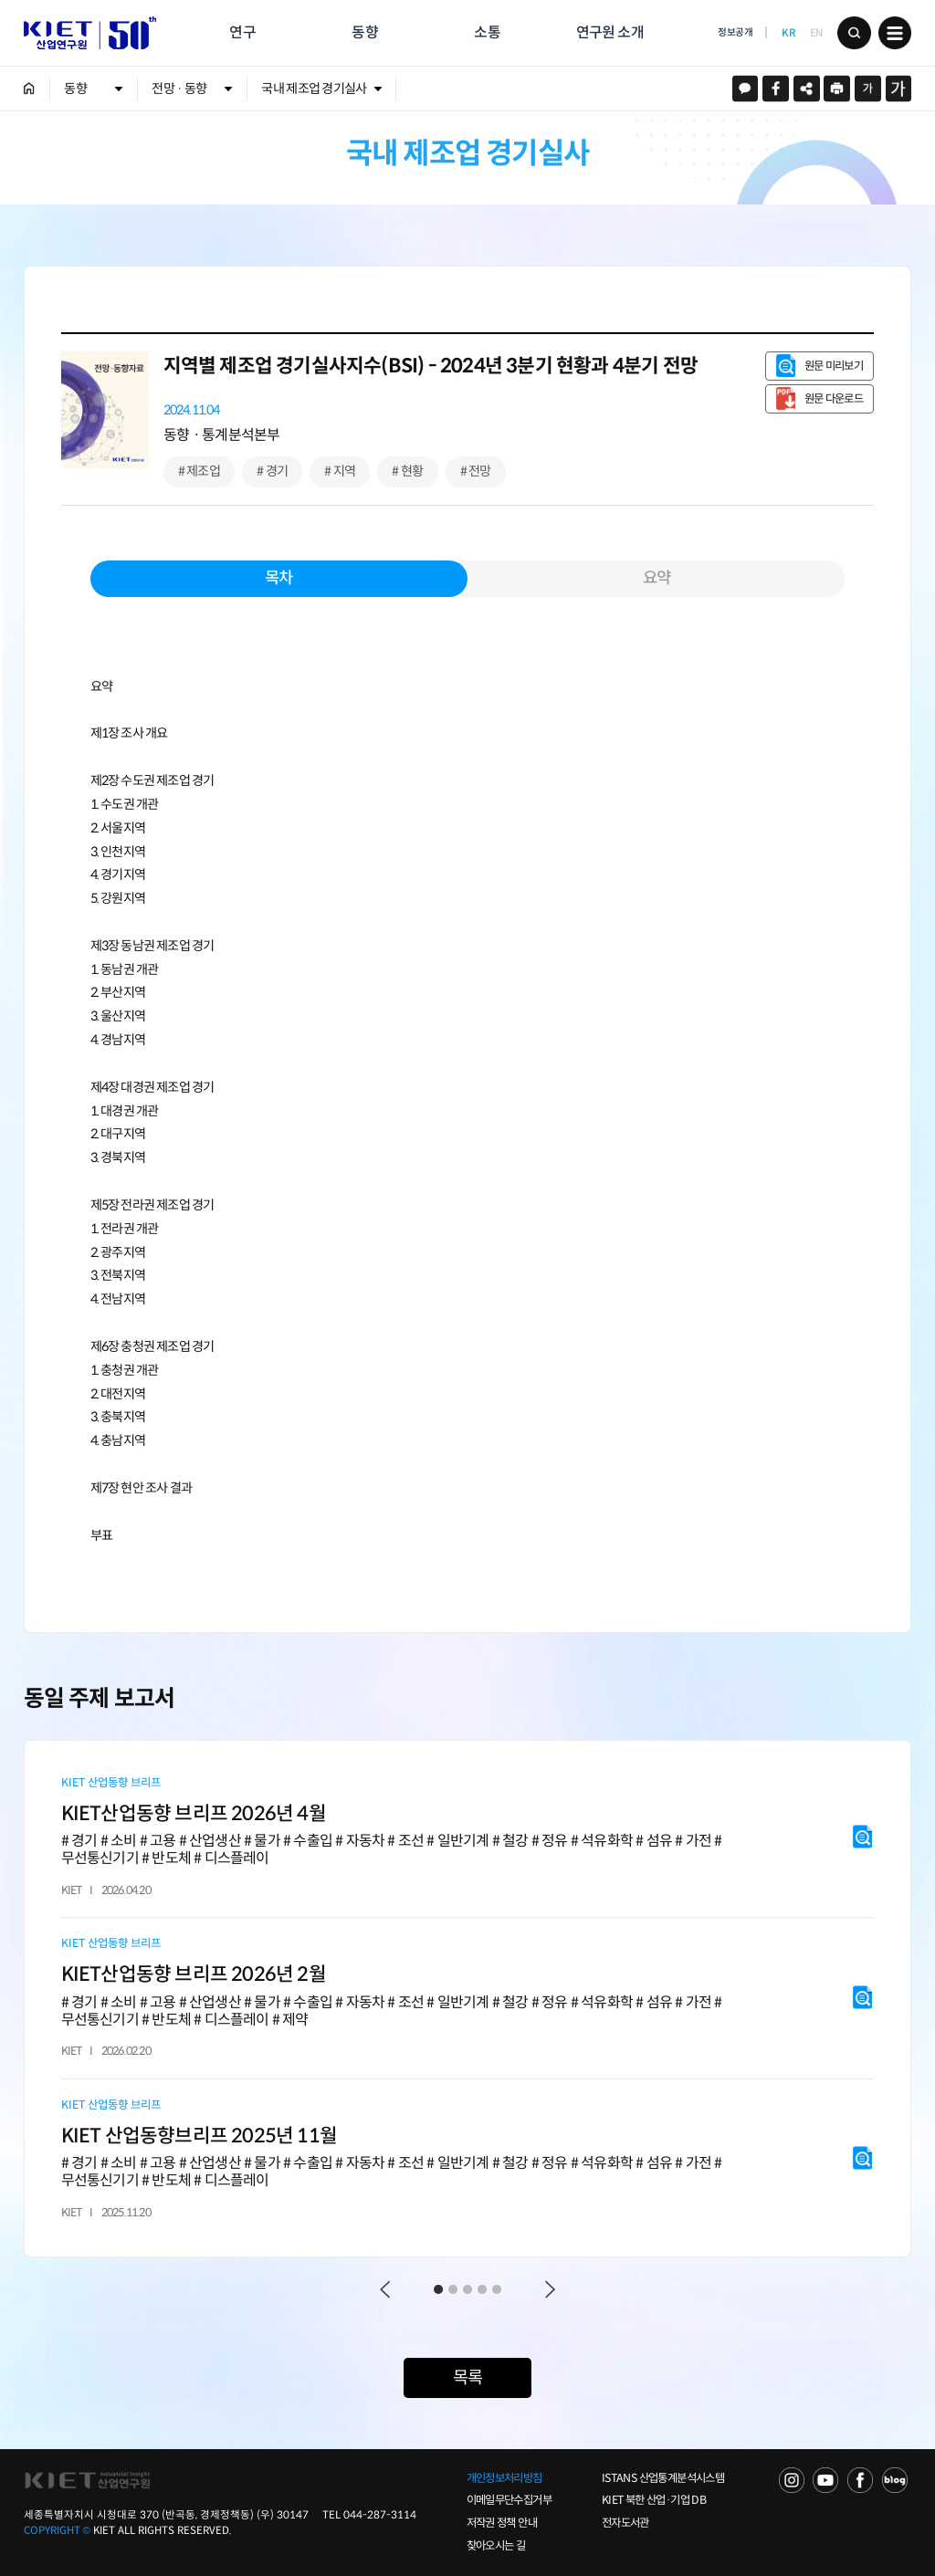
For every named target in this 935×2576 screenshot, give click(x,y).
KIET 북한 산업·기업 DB (654, 2500)
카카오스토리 (745, 89)
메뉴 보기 (895, 33)
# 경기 (272, 471)
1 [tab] (438, 2289)
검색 (854, 33)
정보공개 (735, 32)
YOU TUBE (825, 2480)
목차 (278, 578)
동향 (364, 32)
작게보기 (868, 89)
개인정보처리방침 (504, 2478)
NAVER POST (895, 2480)
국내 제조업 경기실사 (313, 88)
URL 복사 (806, 89)
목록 (467, 2377)
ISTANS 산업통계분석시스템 (663, 2478)
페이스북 (775, 89)
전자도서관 (625, 2523)
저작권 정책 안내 (502, 2523)
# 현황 (407, 471)
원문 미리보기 (834, 366)
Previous (385, 2290)
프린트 (837, 89)
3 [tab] (467, 2289)
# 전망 (475, 471)
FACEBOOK (860, 2480)
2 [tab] (452, 2289)
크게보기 (899, 89)
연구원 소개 (610, 32)
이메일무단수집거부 (509, 2500)
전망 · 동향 (179, 88)
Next (550, 2290)
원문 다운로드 (834, 399)
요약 (656, 578)
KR (788, 32)
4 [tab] (482, 2289)
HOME (30, 88)
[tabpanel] (468, 1998)
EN (816, 32)
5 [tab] (496, 2289)
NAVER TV (791, 2480)
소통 (486, 32)
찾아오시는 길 (496, 2546)
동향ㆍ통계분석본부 (221, 435)
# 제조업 (199, 471)
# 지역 (339, 471)
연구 (242, 32)
